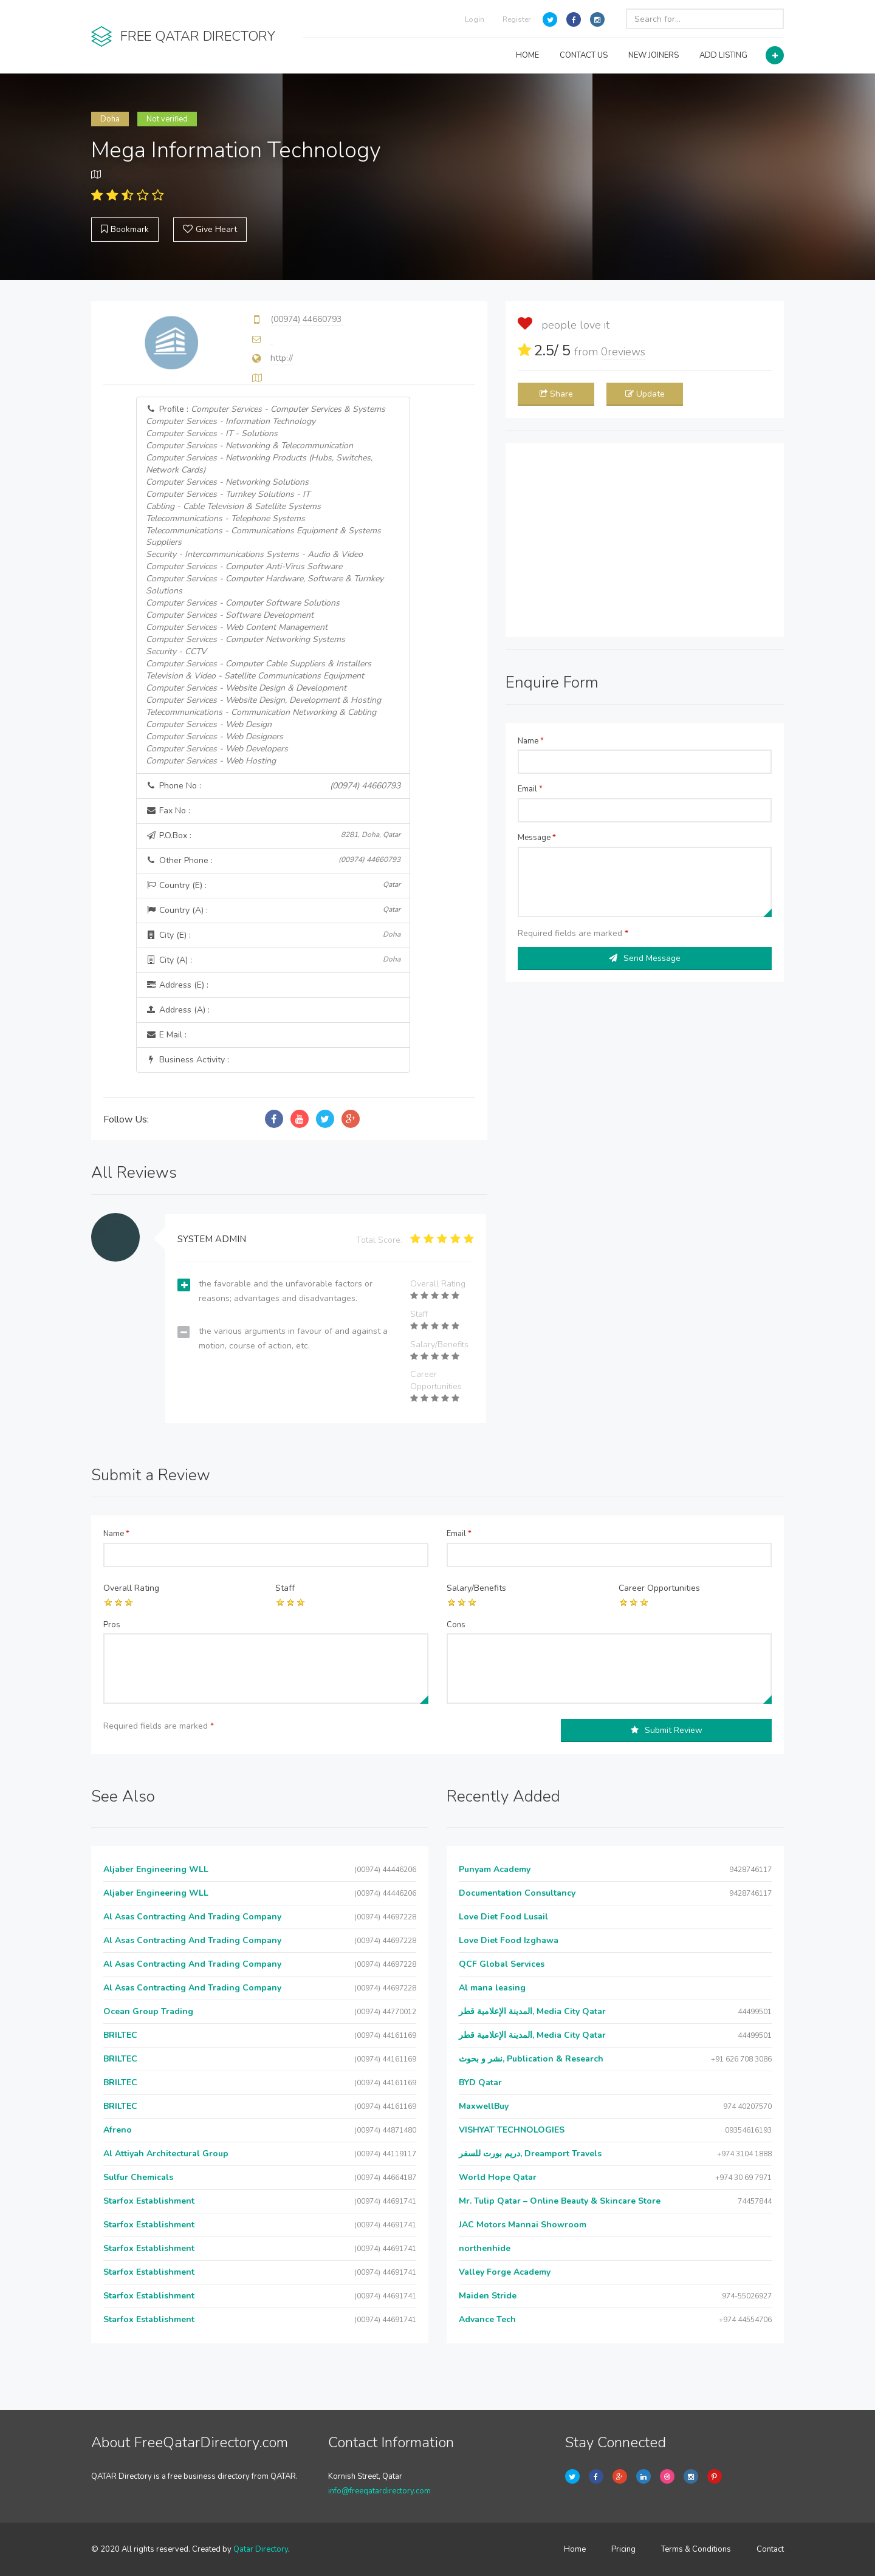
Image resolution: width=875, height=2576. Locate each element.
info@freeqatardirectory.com (379, 2490)
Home (575, 2549)
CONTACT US (584, 55)
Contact (770, 2549)
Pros (111, 1624)
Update (645, 394)
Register (516, 19)
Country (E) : (273, 885)
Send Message (645, 958)
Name (531, 741)
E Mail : (166, 1034)
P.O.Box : (273, 835)
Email (530, 789)
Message (537, 837)
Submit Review (666, 1730)
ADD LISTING (723, 55)
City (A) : (273, 960)
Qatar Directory (260, 2549)
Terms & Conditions (696, 2549)
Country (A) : (273, 910)
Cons (456, 1624)
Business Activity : (187, 1059)
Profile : (265, 585)
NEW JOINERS (653, 55)
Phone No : (273, 786)
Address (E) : (177, 985)
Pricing (623, 2549)
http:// (281, 358)
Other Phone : (273, 860)
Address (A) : (178, 1010)
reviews (623, 351)
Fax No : (168, 810)
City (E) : (273, 935)
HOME (527, 55)
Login (474, 19)
